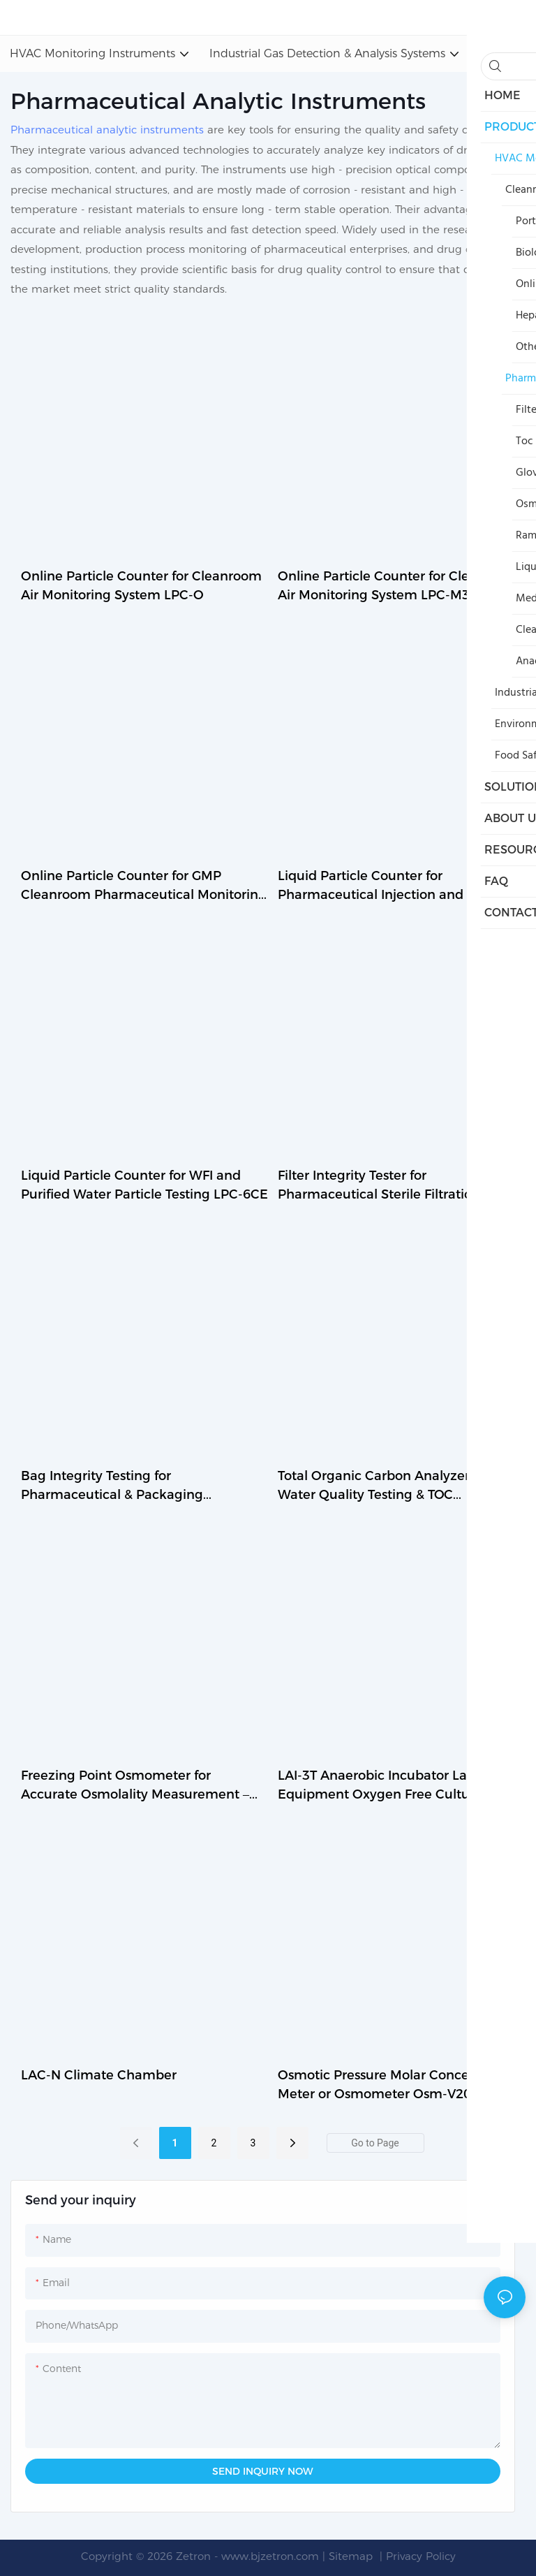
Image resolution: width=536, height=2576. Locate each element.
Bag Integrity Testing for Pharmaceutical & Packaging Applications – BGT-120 (112, 1486)
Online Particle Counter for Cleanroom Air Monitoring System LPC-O (141, 586)
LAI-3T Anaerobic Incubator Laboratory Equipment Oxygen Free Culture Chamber (399, 1786)
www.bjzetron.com (270, 2556)
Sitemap (352, 2556)
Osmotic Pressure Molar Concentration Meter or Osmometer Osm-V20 (398, 2085)
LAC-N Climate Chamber (99, 2075)
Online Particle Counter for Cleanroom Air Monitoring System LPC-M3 (398, 586)
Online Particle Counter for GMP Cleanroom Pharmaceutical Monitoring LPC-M (144, 886)
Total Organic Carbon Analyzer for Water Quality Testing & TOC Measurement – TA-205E (384, 1486)
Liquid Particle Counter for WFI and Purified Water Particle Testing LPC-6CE (144, 1185)
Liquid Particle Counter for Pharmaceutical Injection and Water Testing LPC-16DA (391, 886)
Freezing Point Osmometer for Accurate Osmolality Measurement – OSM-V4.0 (135, 1786)
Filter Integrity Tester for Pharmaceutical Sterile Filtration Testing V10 (379, 1186)
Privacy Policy (421, 2556)
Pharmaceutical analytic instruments (107, 129)
